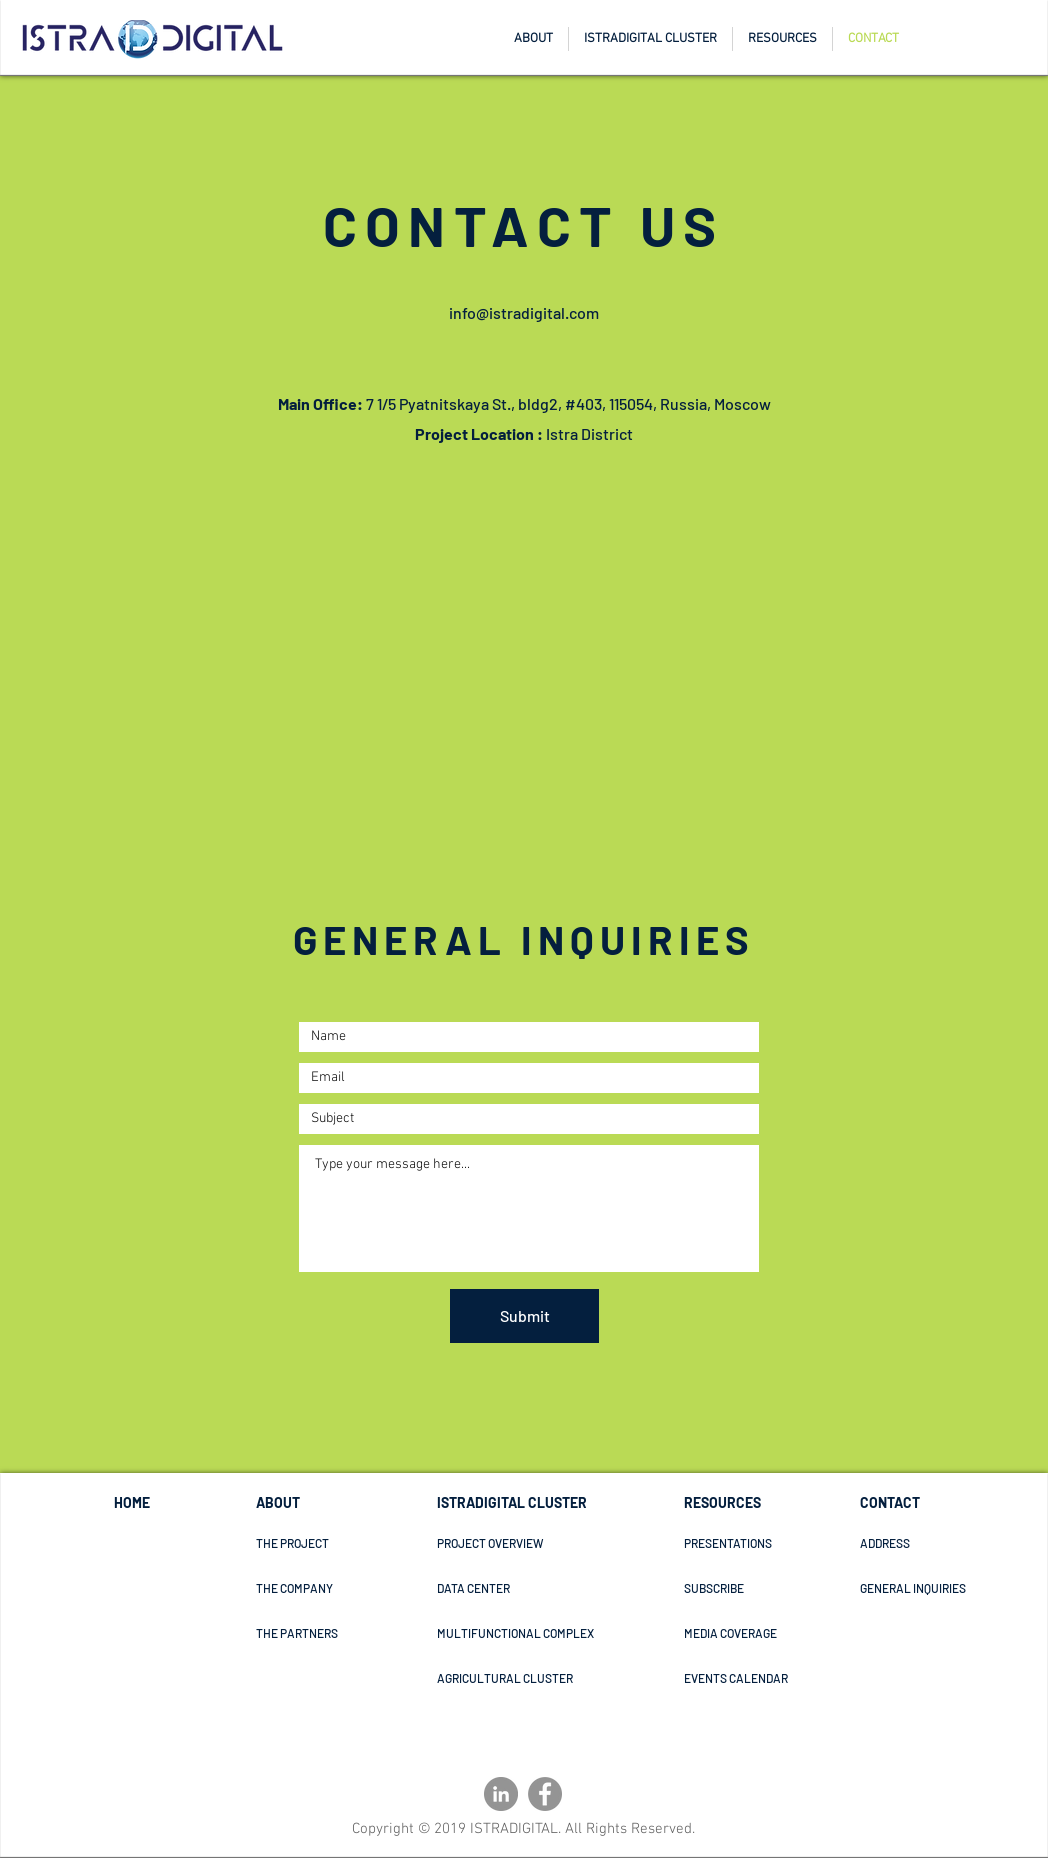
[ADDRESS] (931, 1543)
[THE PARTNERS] (327, 1633)
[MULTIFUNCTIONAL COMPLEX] (585, 1633)
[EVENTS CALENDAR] (769, 1678)
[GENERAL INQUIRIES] (931, 1588)
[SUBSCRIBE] (776, 1588)
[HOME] (164, 1503)
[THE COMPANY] (327, 1588)
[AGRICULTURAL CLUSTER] (580, 1678)
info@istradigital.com (524, 312)
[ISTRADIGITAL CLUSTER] (519, 1503)
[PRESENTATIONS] (741, 1543)
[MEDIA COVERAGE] (755, 1633)
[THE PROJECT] (327, 1543)
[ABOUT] (327, 1503)
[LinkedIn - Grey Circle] (501, 1794)
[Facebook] (545, 1794)
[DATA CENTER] (508, 1588)
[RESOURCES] (751, 1503)
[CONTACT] (896, 1503)
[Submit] (524, 1316)
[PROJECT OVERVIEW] (510, 1543)
